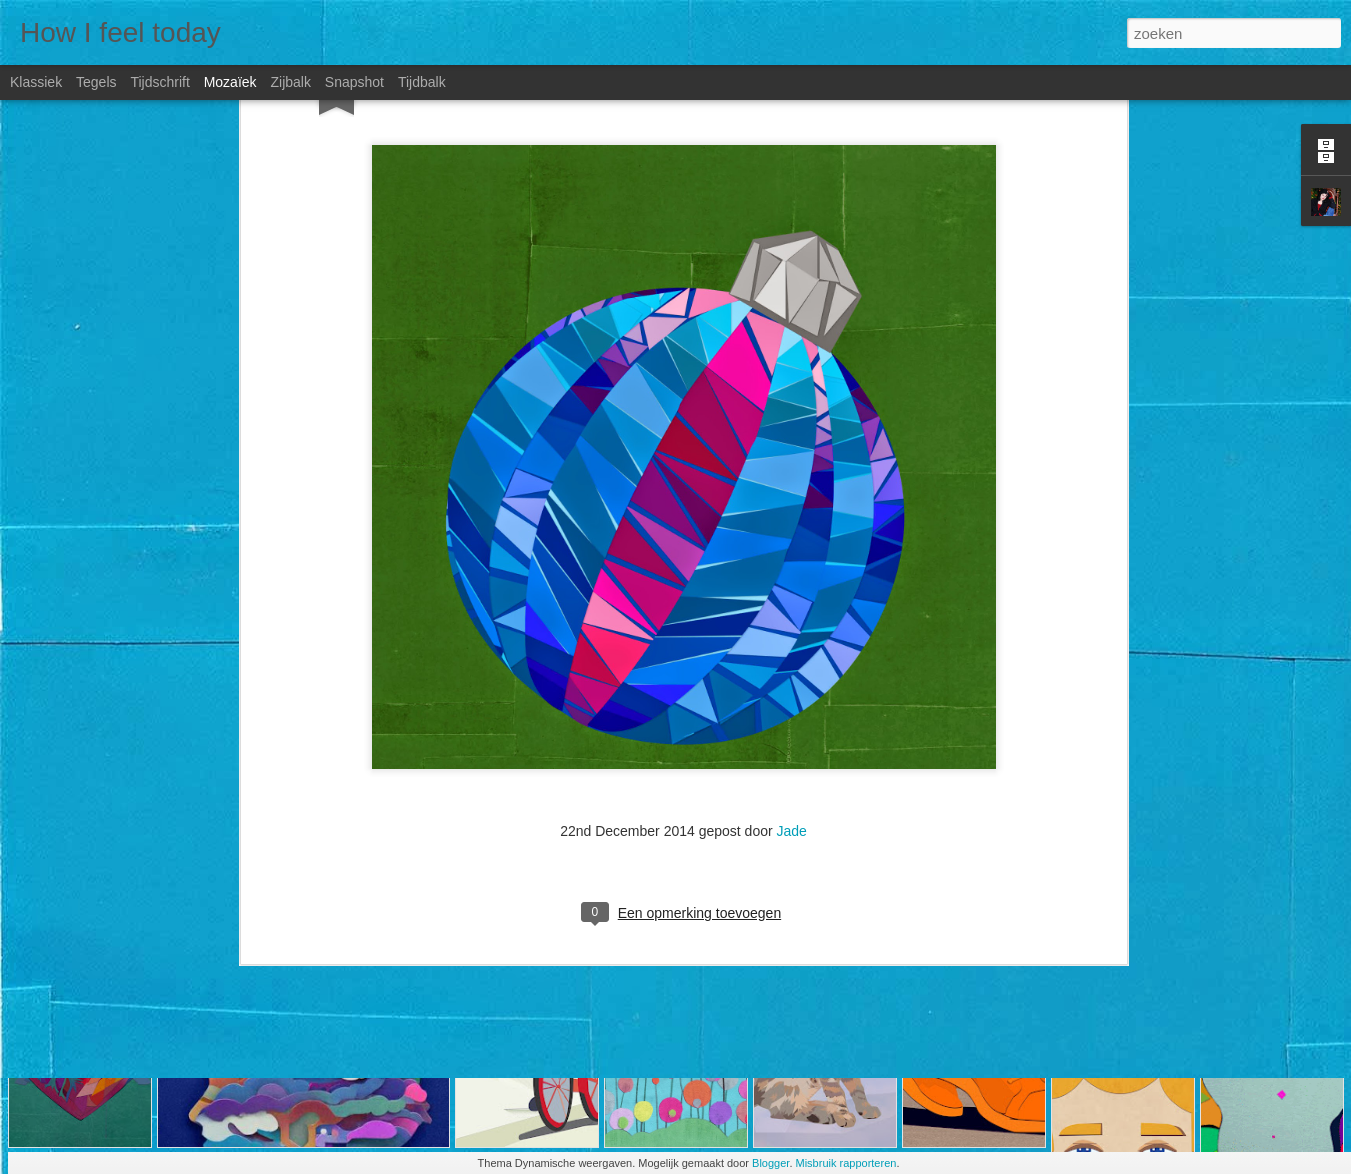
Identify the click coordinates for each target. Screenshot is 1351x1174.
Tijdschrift (159, 82)
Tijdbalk (422, 82)
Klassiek (36, 82)
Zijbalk (290, 82)
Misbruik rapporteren (846, 1163)
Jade (792, 595)
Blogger (770, 1163)
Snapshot (354, 82)
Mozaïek (230, 82)
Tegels (96, 82)
